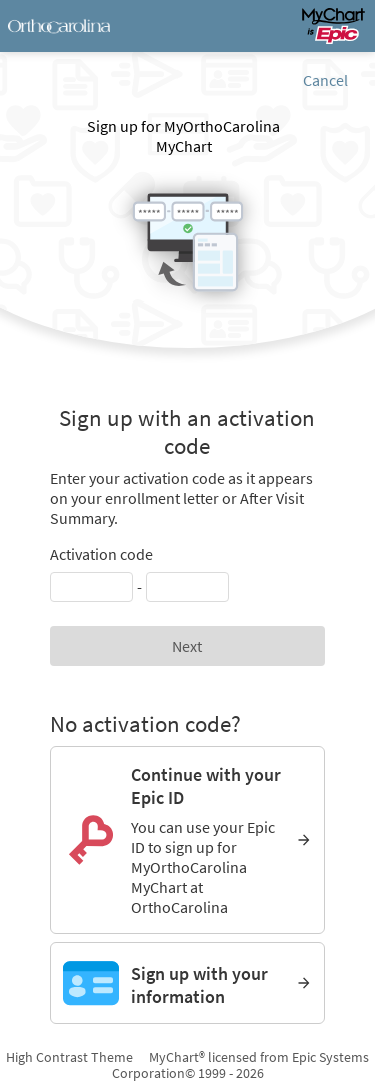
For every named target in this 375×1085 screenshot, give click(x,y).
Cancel (325, 80)
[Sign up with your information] (187, 983)
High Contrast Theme (69, 1057)
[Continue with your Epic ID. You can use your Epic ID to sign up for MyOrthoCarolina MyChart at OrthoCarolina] (187, 840)
